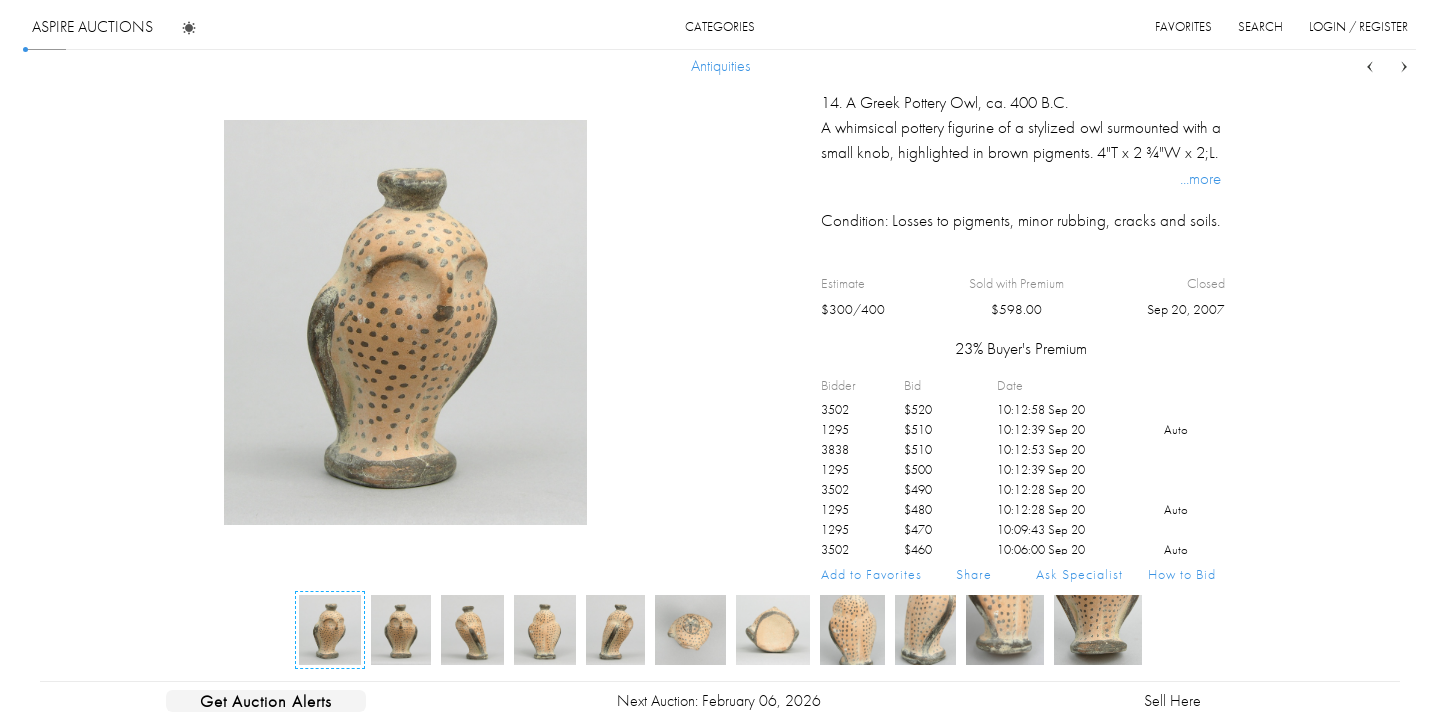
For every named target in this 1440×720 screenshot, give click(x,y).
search (1260, 26)
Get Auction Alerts (266, 701)
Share (974, 574)
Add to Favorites (871, 574)
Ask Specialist (1079, 574)
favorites (1183, 26)
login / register (1358, 26)
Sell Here (1172, 700)
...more (1200, 178)
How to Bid (1182, 574)
